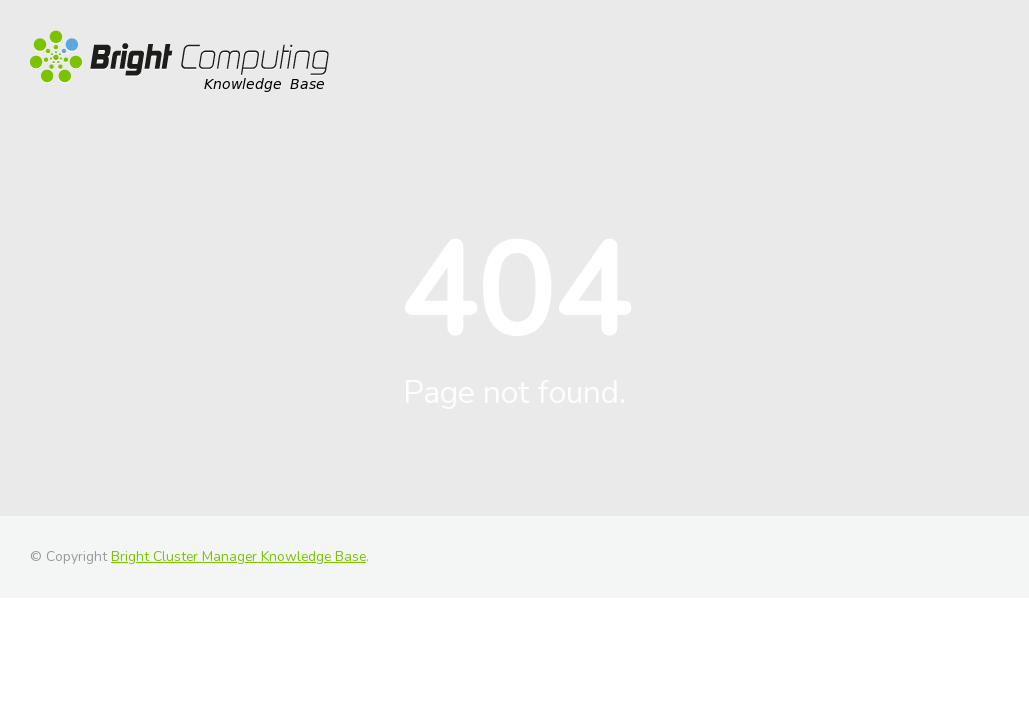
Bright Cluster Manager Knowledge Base (238, 556)
